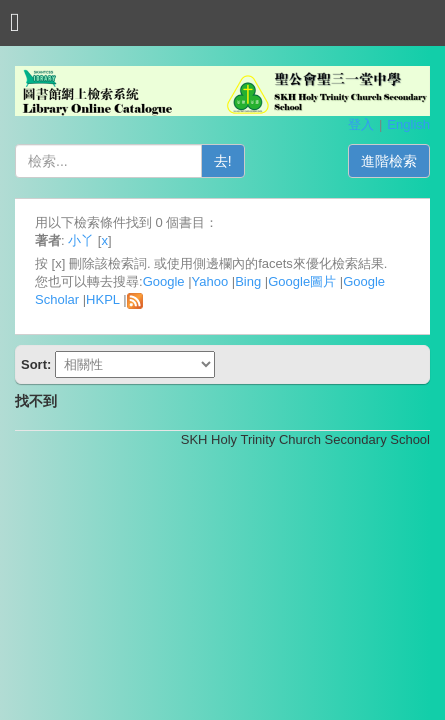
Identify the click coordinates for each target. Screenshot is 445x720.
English (408, 124)
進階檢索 (389, 161)
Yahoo (210, 281)
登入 (361, 124)
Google (164, 281)
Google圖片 (302, 281)
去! (223, 161)
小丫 (81, 240)
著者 (48, 240)
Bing (248, 281)
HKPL (102, 299)
